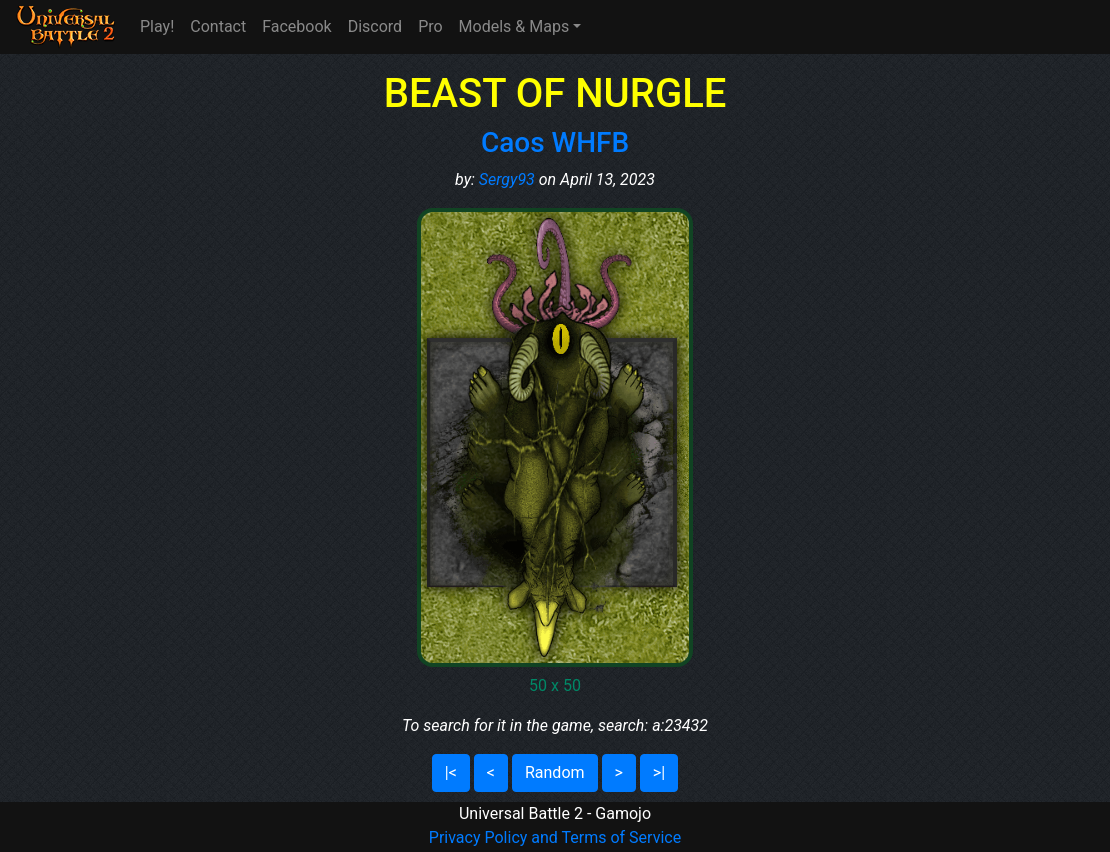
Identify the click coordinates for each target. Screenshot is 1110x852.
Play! (157, 26)
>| (659, 772)
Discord (375, 26)
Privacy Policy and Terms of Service (555, 837)
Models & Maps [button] (514, 26)
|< (451, 772)
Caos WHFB (555, 142)
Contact (218, 26)
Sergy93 (507, 179)
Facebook (296, 26)
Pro (430, 26)
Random (555, 772)
